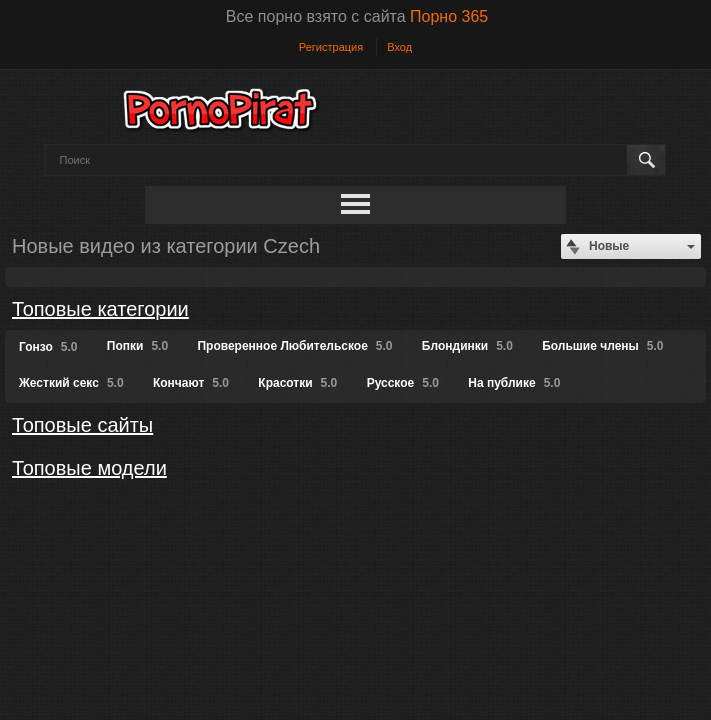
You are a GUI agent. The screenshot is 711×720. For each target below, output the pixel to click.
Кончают (191, 383)
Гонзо (48, 347)
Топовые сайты (82, 425)
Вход (399, 47)
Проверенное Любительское (294, 346)
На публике (514, 383)
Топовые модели (89, 468)
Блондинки (467, 346)
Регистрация (331, 47)
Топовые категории (100, 309)
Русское (403, 383)
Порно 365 (449, 16)
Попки (137, 346)
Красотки (297, 383)
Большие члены (602, 346)
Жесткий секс (71, 383)
